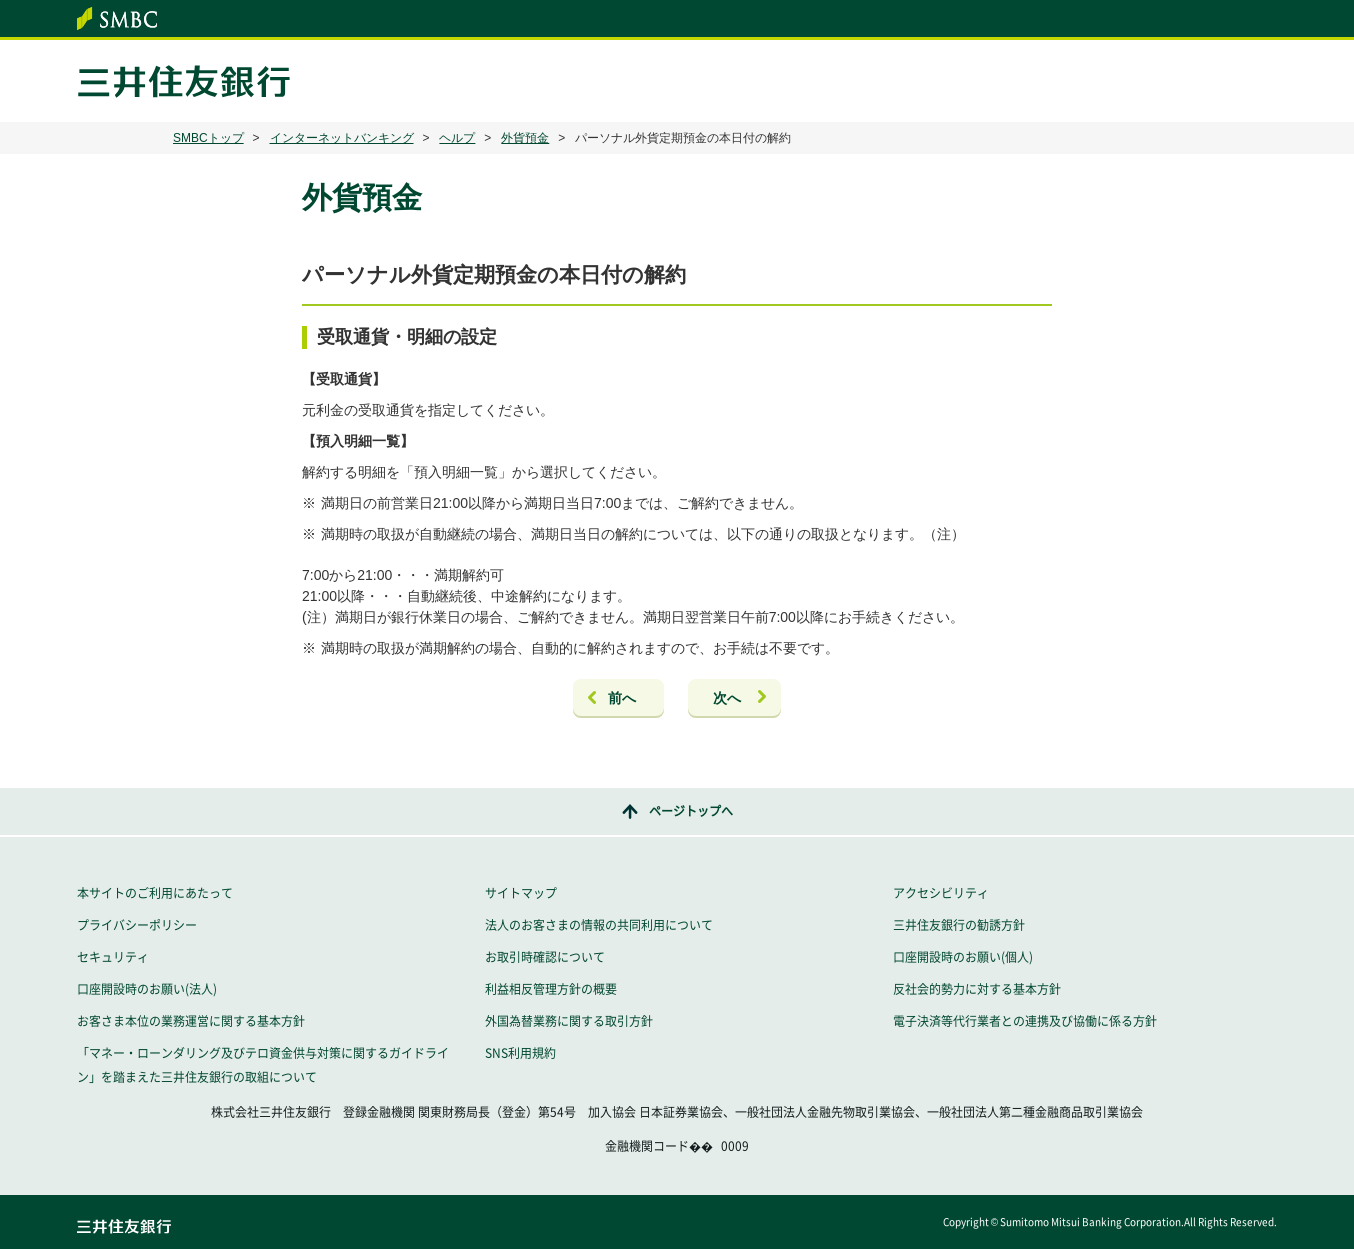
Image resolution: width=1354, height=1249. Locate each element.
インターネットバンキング (342, 138)
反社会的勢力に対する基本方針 (977, 989)
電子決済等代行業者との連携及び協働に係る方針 (1025, 1021)
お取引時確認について (545, 957)
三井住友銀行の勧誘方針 (959, 925)
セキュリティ (113, 957)
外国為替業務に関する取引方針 (569, 1021)
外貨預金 (525, 138)
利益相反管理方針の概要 (551, 989)
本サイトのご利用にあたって (155, 893)
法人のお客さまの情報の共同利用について (599, 925)
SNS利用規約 (520, 1053)
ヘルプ (457, 138)
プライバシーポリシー (137, 925)
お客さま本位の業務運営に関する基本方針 (191, 1021)
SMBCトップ (208, 138)
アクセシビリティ (941, 893)
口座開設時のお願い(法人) (147, 989)
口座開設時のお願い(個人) (963, 957)
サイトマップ (521, 893)
